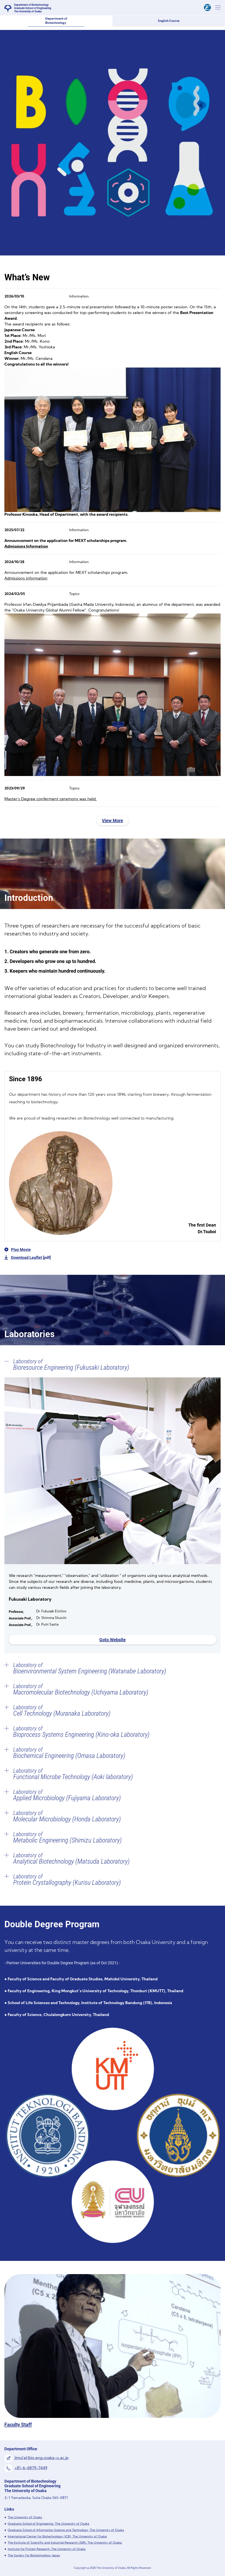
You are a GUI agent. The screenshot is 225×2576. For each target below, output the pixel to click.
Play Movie (21, 1249)
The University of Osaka (25, 2517)
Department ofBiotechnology (56, 21)
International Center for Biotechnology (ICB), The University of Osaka (57, 2536)
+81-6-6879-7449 (25, 2468)
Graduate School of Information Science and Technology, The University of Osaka (66, 2530)
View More (112, 820)
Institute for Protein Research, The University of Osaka (46, 2549)
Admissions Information (26, 547)
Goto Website (112, 1639)
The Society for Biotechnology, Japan (34, 2555)
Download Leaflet (26, 1257)
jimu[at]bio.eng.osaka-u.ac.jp (36, 2458)
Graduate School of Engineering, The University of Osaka (48, 2524)
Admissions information (25, 579)
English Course (169, 21)
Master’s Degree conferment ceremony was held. (50, 799)
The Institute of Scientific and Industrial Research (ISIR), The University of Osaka (65, 2543)
